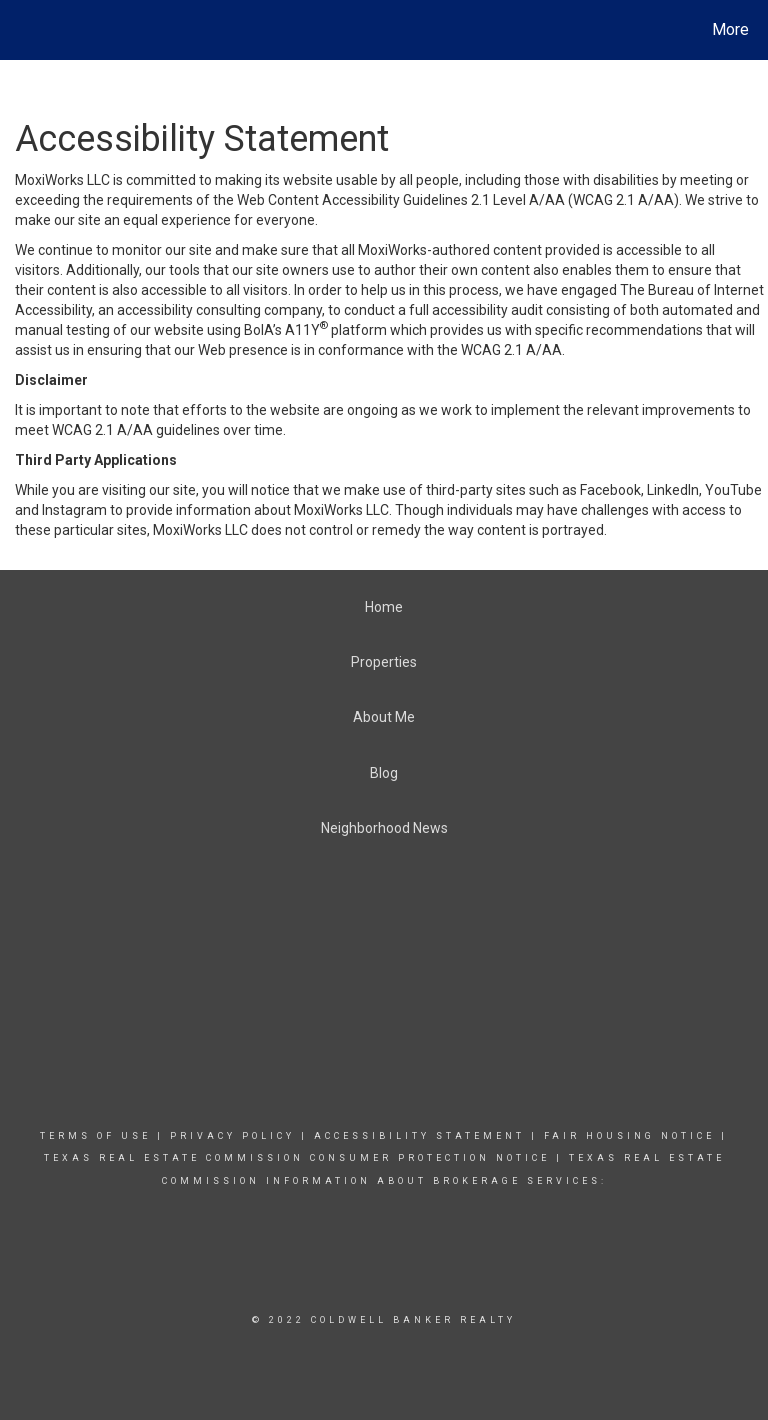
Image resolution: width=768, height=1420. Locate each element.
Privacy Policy (232, 1136)
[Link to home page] (19, 30)
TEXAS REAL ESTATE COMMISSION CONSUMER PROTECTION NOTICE (300, 1158)
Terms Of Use (95, 1136)
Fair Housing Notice (629, 1136)
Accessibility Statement (419, 1136)
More (730, 29)
